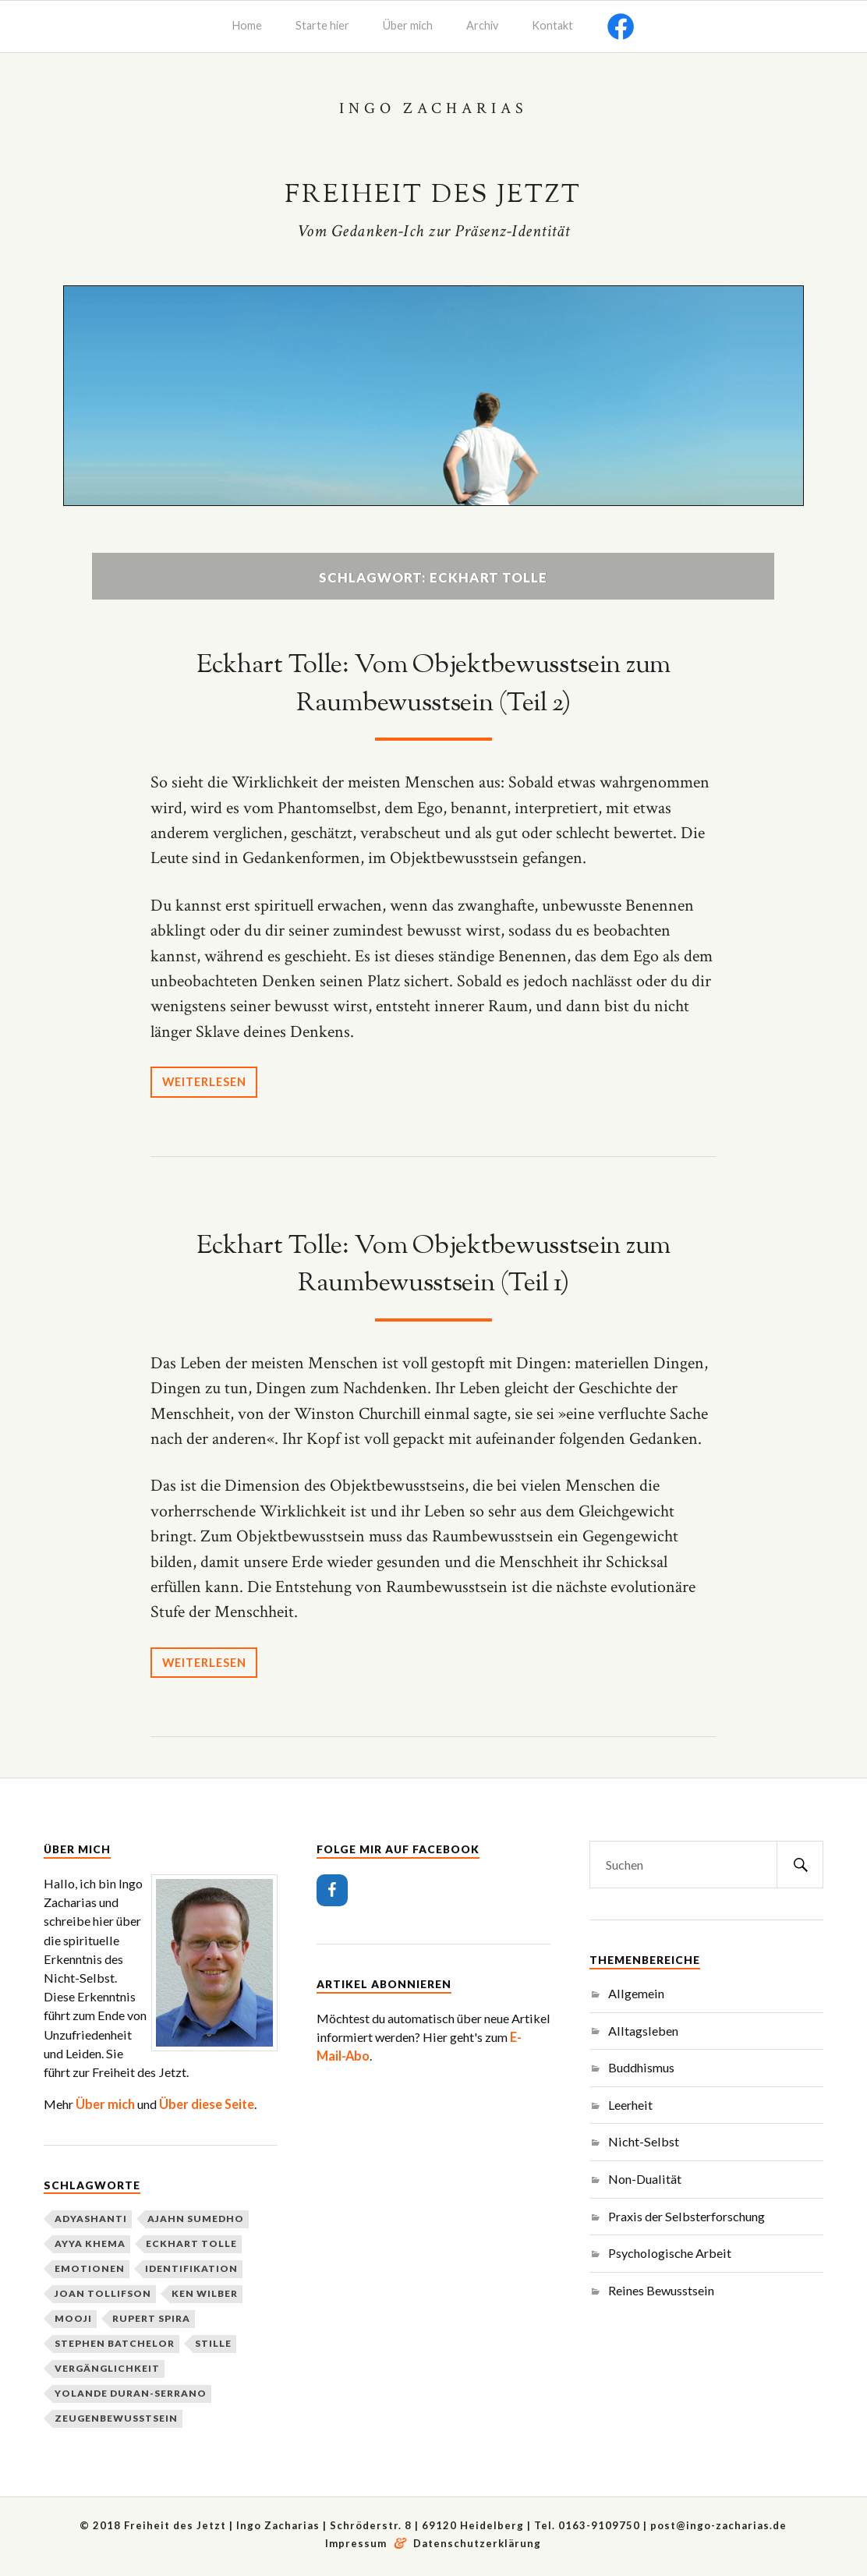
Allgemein (636, 1992)
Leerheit (630, 2104)
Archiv (482, 25)
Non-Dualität (644, 2178)
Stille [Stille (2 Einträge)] (213, 2343)
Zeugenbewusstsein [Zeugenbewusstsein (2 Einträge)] (116, 2418)
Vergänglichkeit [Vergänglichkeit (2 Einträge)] (107, 2368)
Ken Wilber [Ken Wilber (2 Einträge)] (205, 2293)
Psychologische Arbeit (669, 2252)
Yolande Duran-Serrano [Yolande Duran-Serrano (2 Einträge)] (131, 2393)
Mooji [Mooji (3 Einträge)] (73, 2318)
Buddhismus (641, 2067)
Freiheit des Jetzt (433, 195)
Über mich (408, 25)
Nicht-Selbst (643, 2141)
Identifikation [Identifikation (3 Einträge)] (191, 2268)
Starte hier (322, 25)
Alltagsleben (643, 2029)
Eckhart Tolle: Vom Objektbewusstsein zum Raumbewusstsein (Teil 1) (433, 1264)
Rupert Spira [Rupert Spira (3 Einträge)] (151, 2318)
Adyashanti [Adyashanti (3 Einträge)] (91, 2218)
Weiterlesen (206, 1081)
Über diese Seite (206, 2103)
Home (247, 25)
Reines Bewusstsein (661, 2289)
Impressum (357, 2543)
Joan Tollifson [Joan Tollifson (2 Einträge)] (103, 2293)
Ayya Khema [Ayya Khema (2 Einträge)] (90, 2243)
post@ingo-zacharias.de (718, 2525)
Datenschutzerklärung (477, 2543)
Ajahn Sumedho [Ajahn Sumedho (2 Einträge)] (195, 2218)
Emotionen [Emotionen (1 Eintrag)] (90, 2268)
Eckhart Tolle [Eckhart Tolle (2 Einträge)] (191, 2243)
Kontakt (552, 25)
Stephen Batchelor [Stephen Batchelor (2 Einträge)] (115, 2343)
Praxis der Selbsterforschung (686, 2215)
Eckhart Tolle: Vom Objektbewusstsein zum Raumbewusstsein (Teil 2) (433, 684)
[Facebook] (332, 1889)
